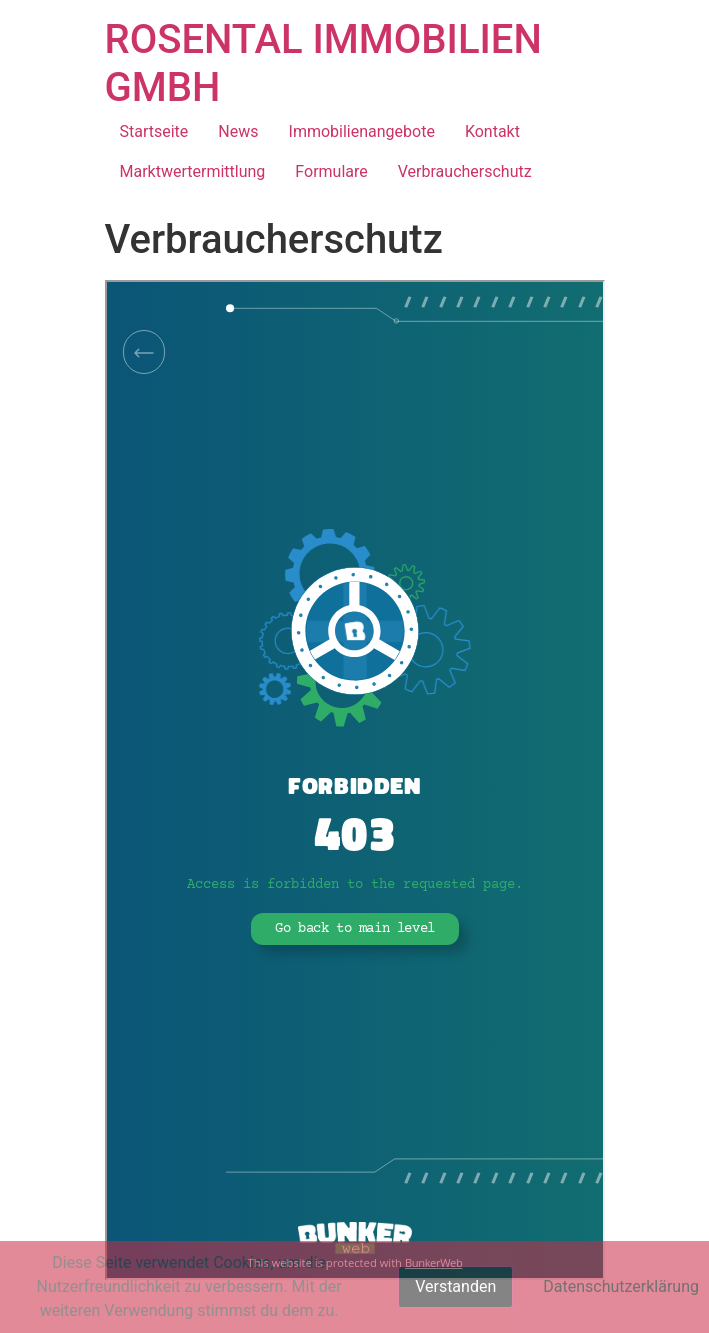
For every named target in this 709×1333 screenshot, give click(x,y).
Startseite (154, 131)
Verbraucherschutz (465, 171)
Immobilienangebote (362, 131)
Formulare (331, 171)
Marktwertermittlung (193, 171)
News (238, 131)
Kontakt (492, 131)
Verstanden (455, 1286)
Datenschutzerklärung (621, 1286)
